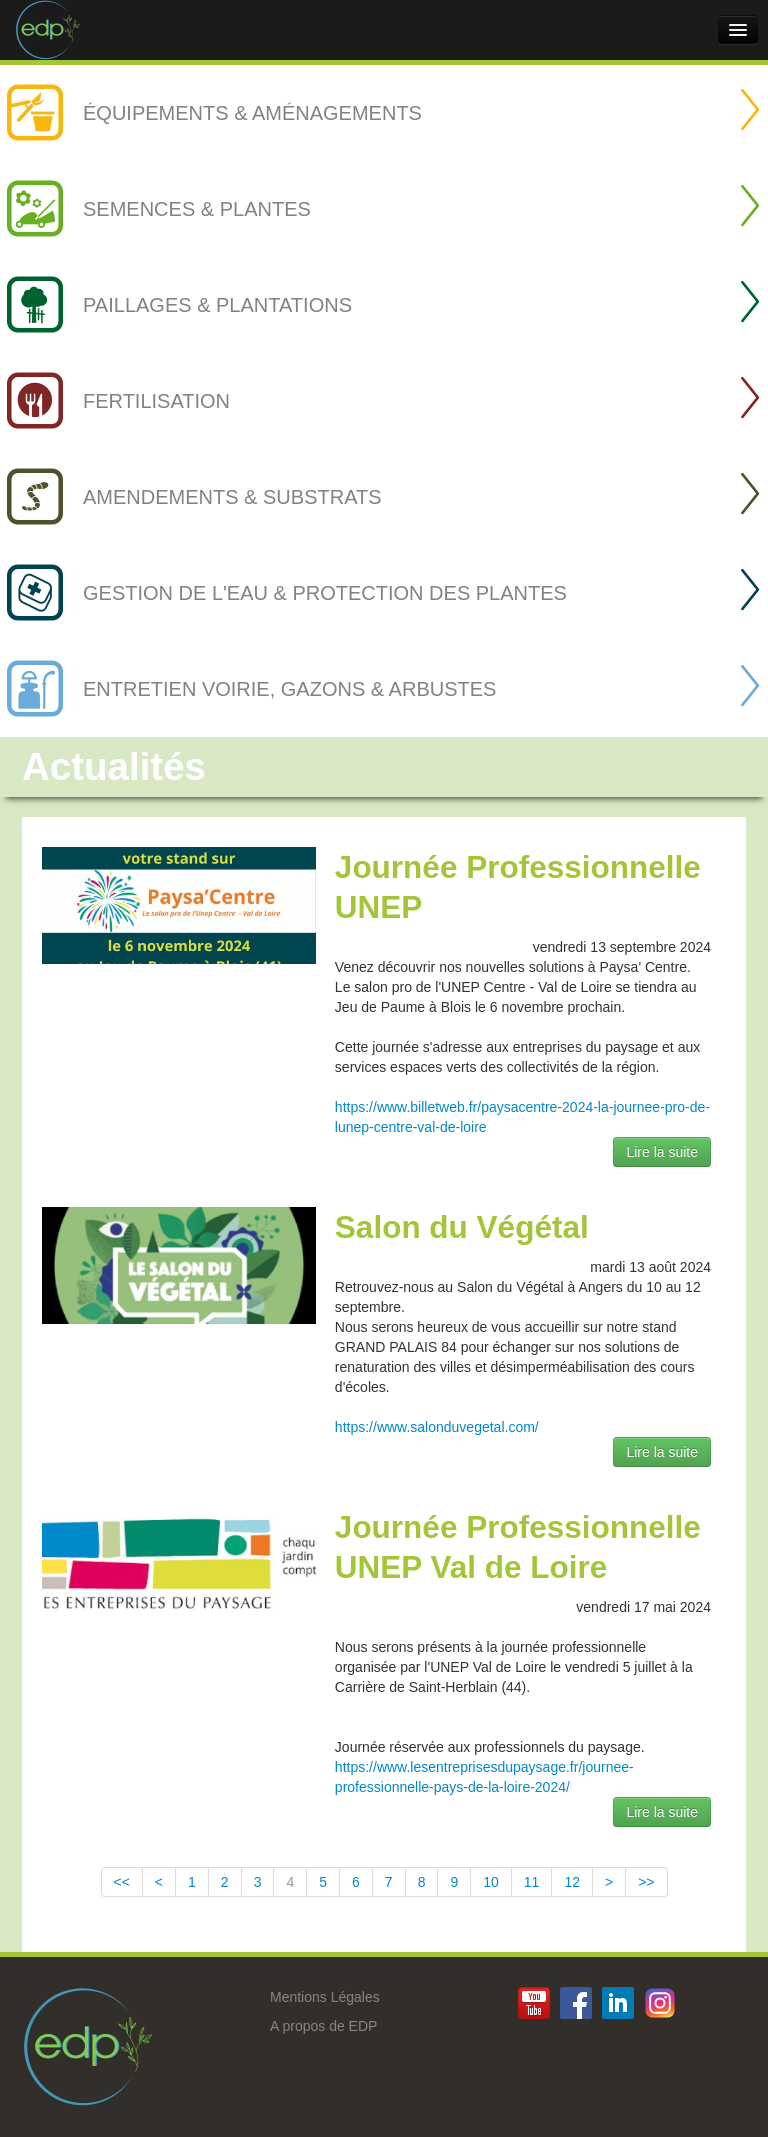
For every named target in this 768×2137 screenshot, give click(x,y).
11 (532, 1882)
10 (491, 1882)
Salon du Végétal (462, 1227)
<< (122, 1882)
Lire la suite (662, 1152)
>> (646, 1882)
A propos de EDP (323, 2026)
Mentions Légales (325, 1997)
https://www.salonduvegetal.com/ (437, 1427)
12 (572, 1882)
